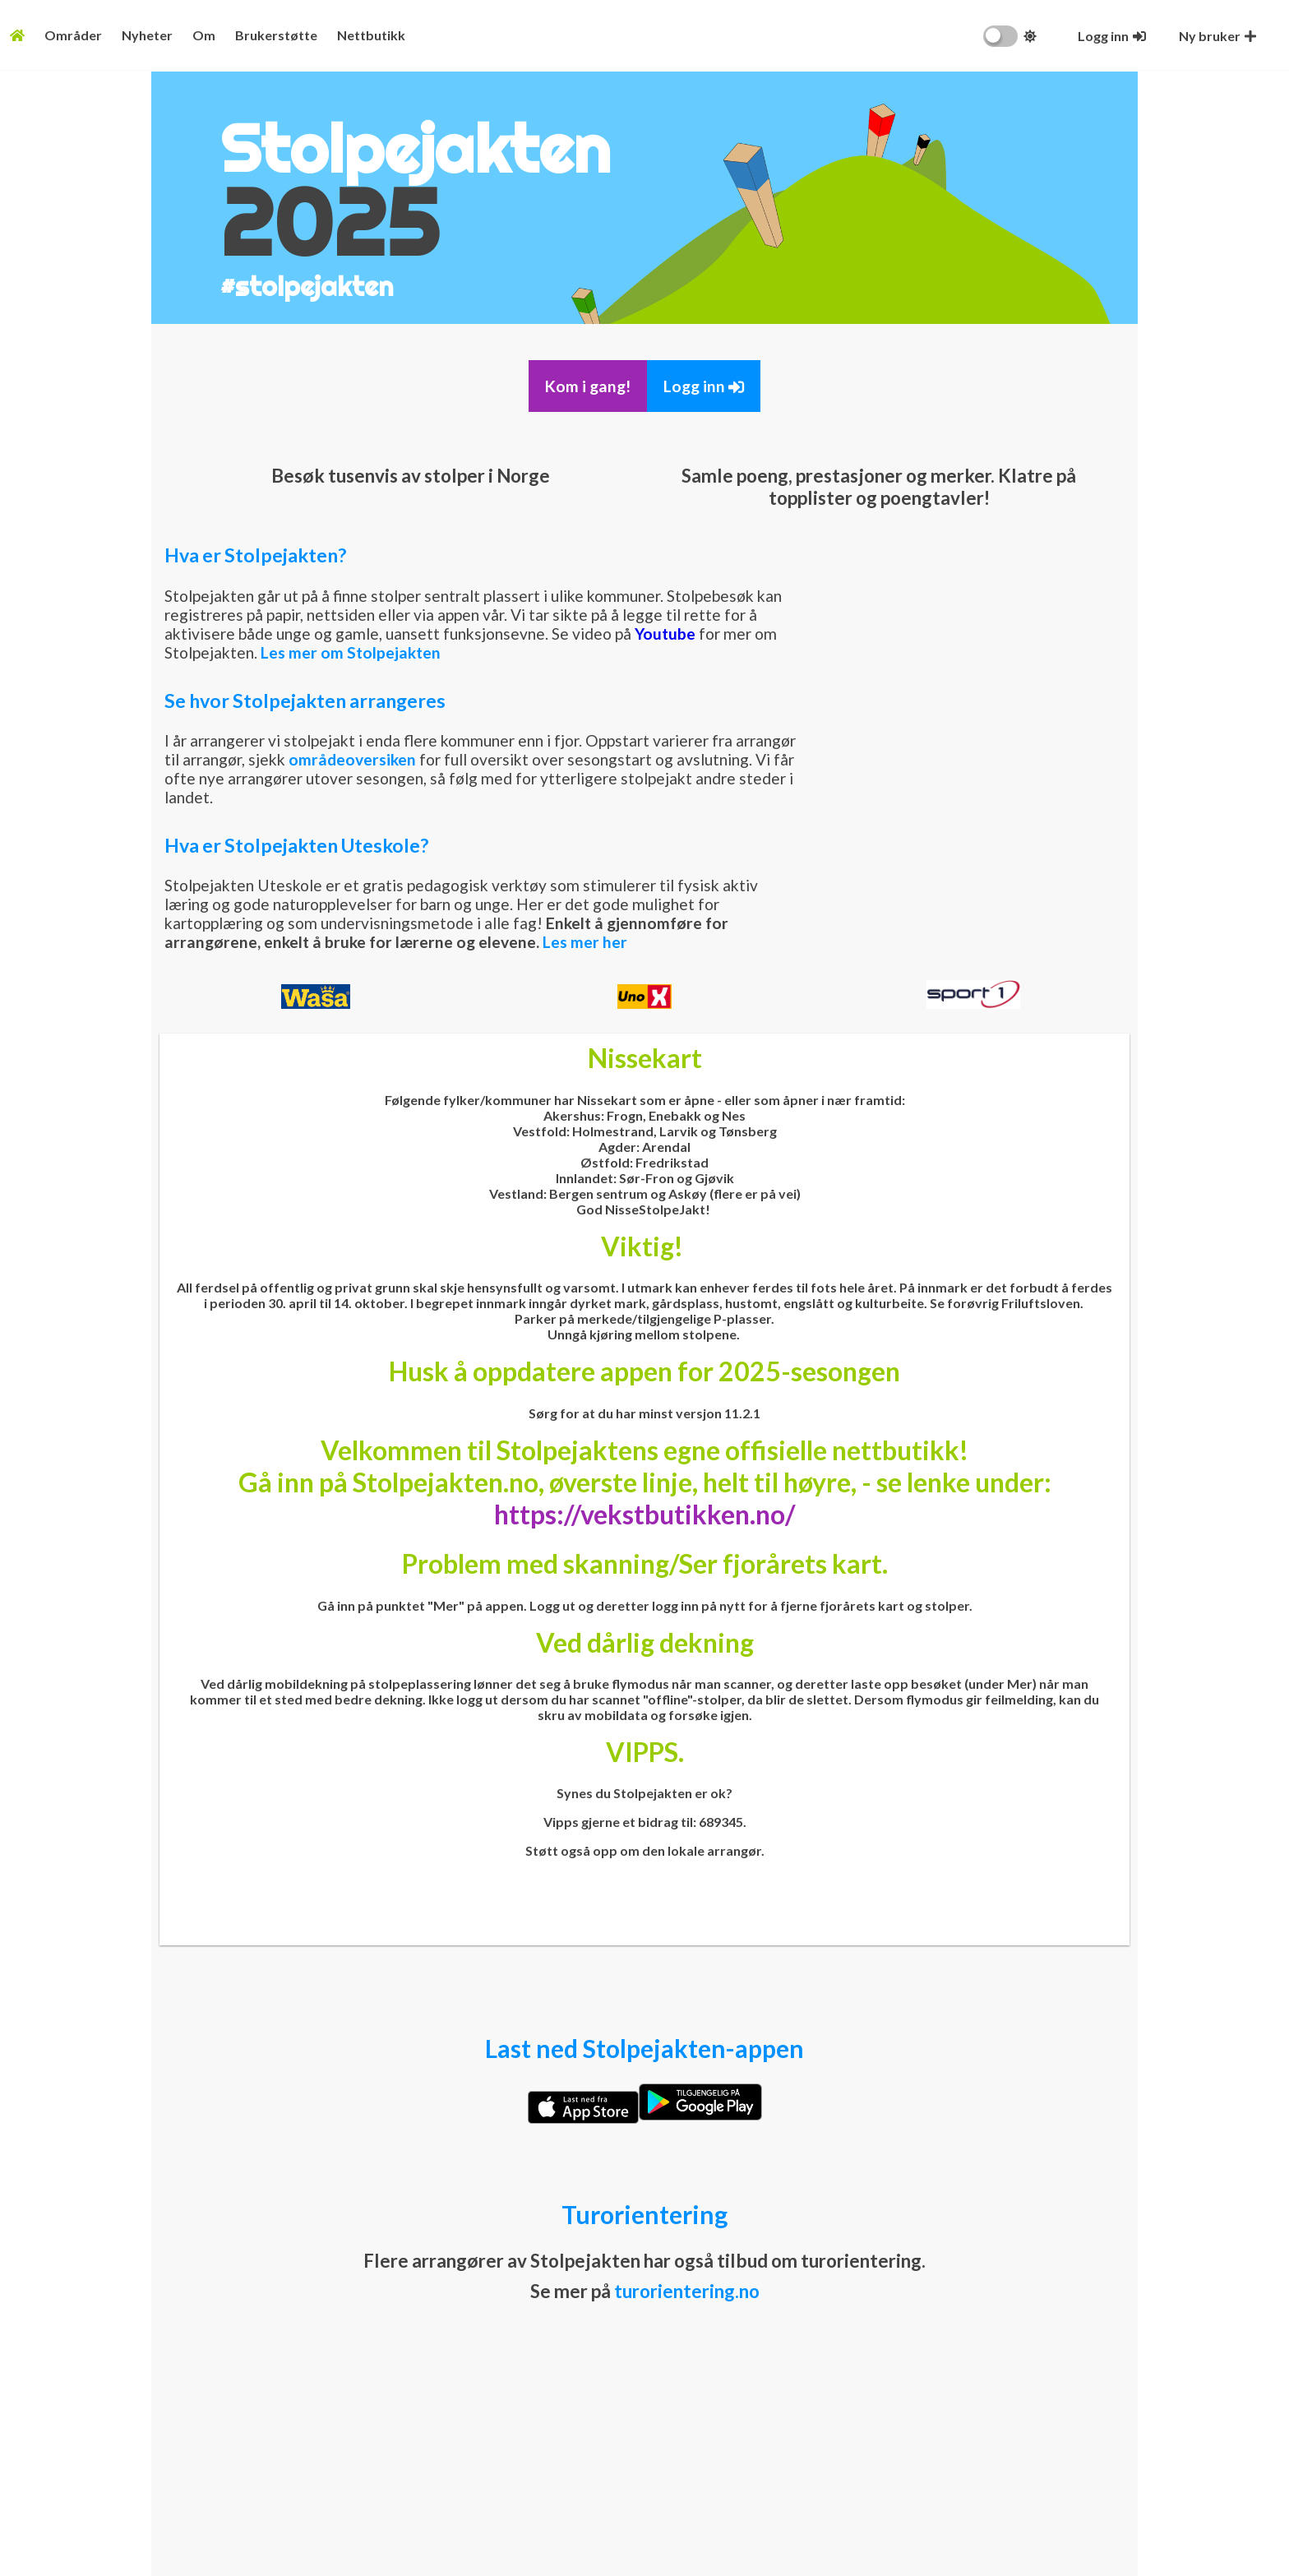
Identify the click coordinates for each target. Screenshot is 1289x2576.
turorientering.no (687, 2291)
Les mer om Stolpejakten (351, 652)
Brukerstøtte (276, 35)
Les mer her (585, 941)
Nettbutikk (371, 35)
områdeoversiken (352, 759)
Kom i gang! (588, 386)
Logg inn (703, 386)
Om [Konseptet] (203, 35)
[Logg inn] (1112, 36)
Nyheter (147, 35)
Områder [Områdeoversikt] (73, 35)
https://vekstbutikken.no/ (644, 1514)
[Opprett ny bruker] (1217, 36)
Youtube (665, 633)
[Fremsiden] (17, 35)
